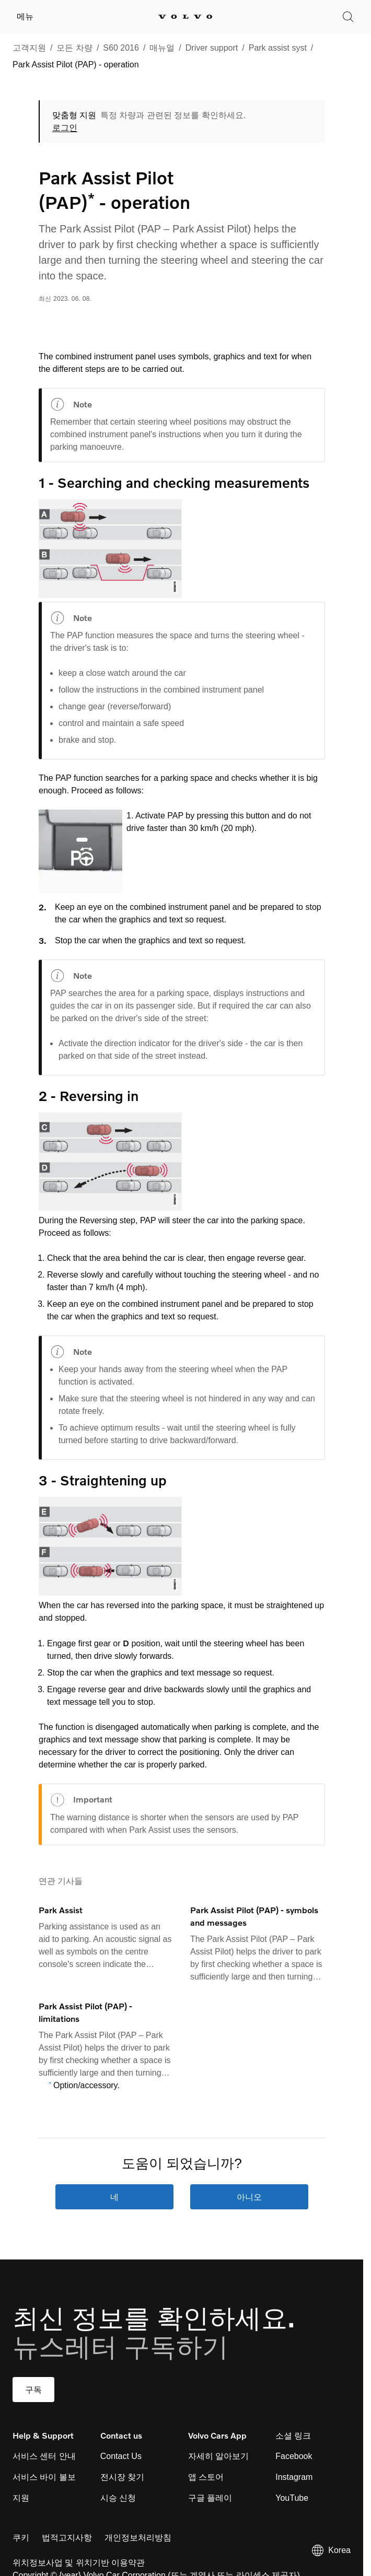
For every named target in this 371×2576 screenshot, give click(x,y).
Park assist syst (278, 47)
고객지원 (29, 47)
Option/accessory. (86, 2085)
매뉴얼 (162, 47)
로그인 (64, 127)
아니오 (248, 2197)
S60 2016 (121, 47)
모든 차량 (74, 47)
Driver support (212, 47)
